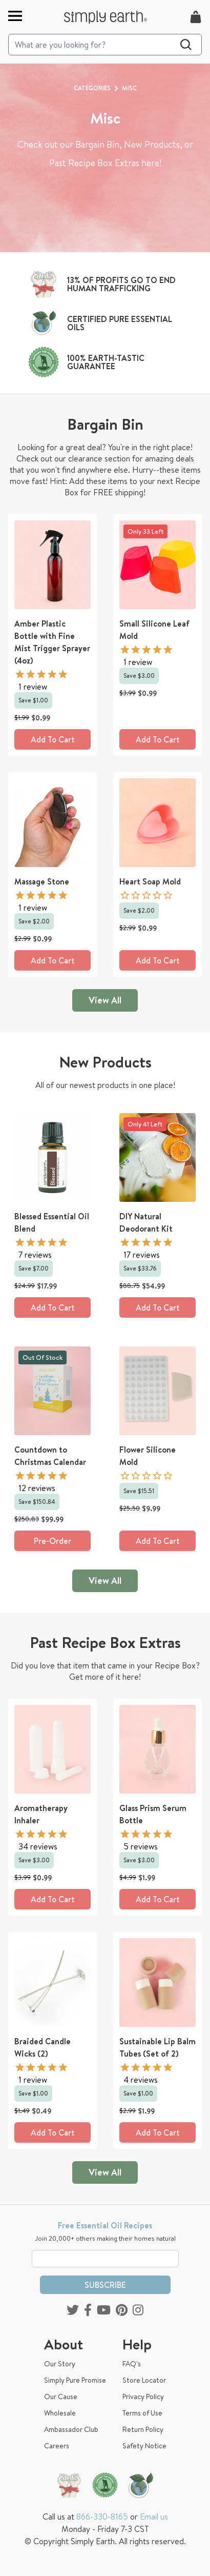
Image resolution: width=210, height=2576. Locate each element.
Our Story (59, 2364)
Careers (56, 2446)
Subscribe (105, 2284)
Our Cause (60, 2396)
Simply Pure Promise (75, 2380)
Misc (129, 88)
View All (105, 1000)
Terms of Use (142, 2413)
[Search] (105, 44)
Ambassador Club (71, 2429)
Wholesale (60, 2413)
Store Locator (144, 2380)
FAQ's (131, 2364)
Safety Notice (144, 2446)
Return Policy (142, 2429)
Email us (154, 2516)
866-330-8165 (102, 2516)
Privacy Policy (143, 2396)
